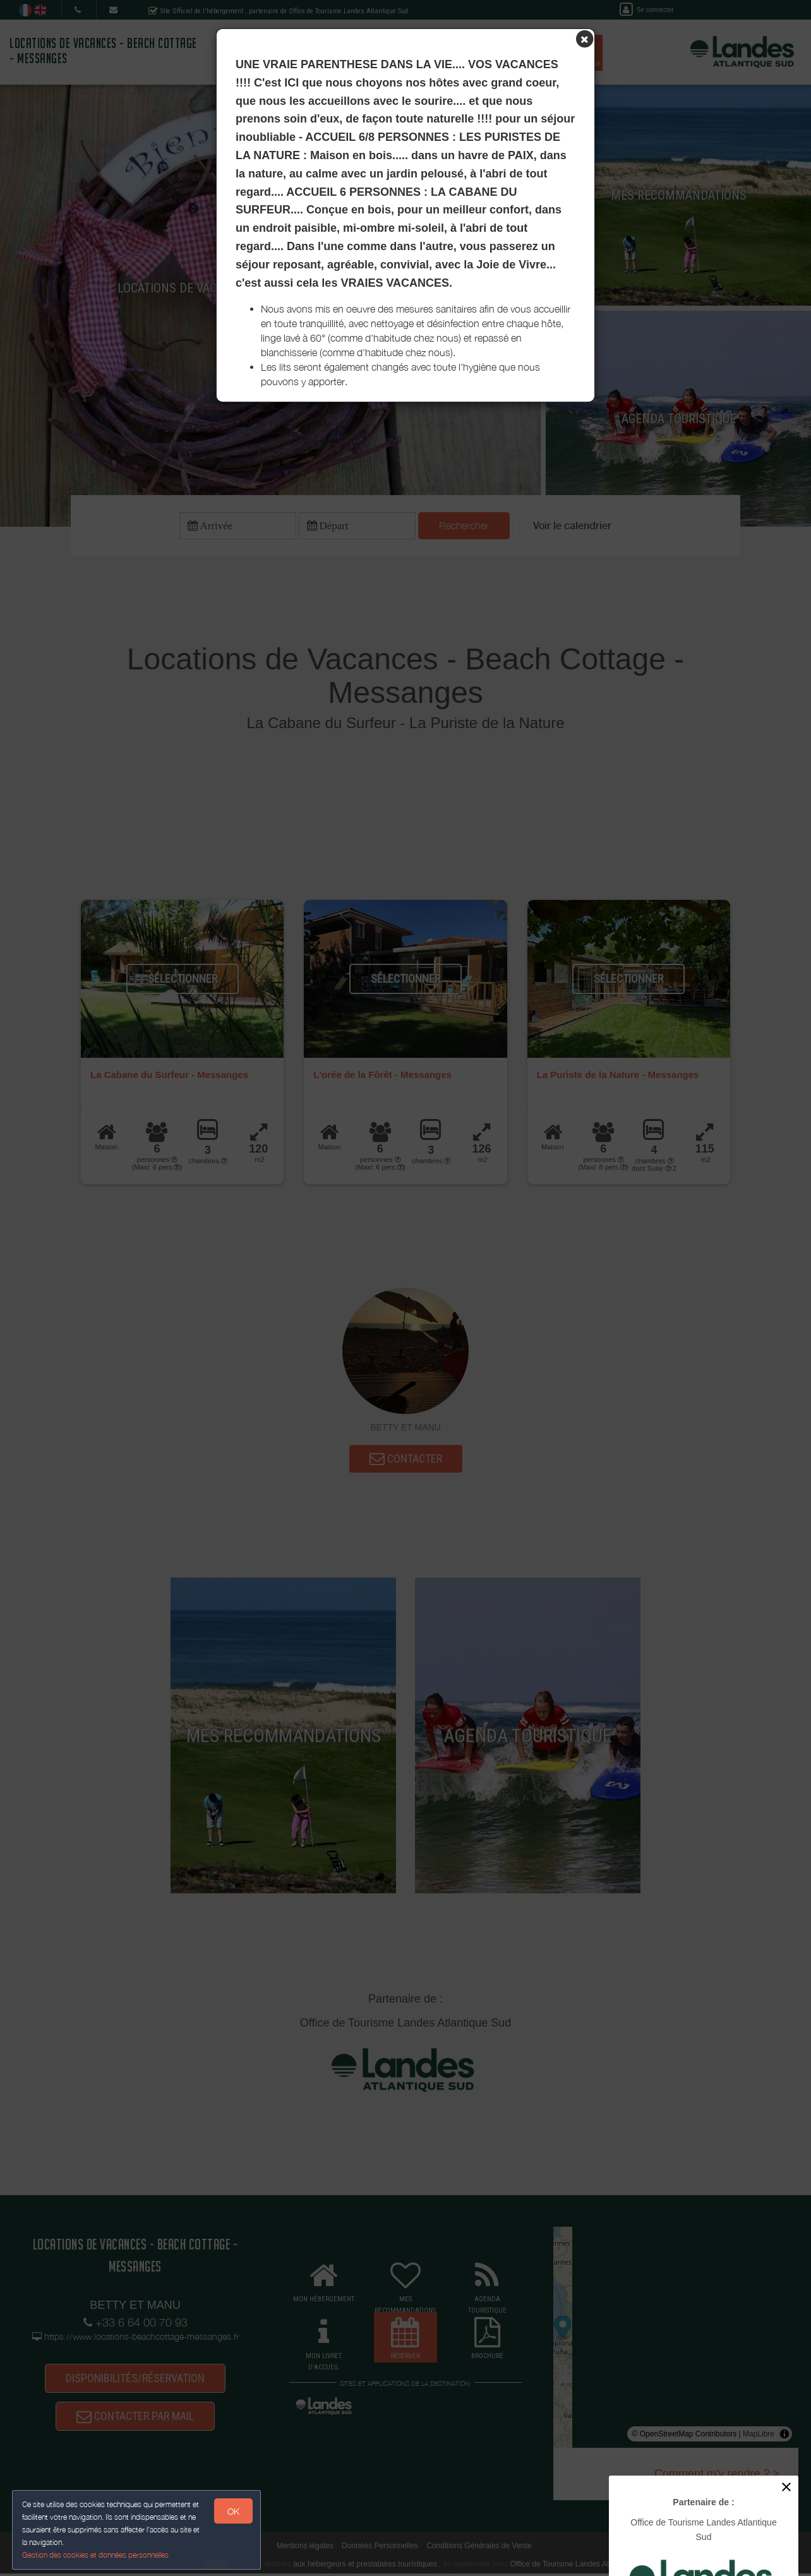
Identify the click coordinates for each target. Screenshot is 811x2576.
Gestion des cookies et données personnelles (96, 2555)
